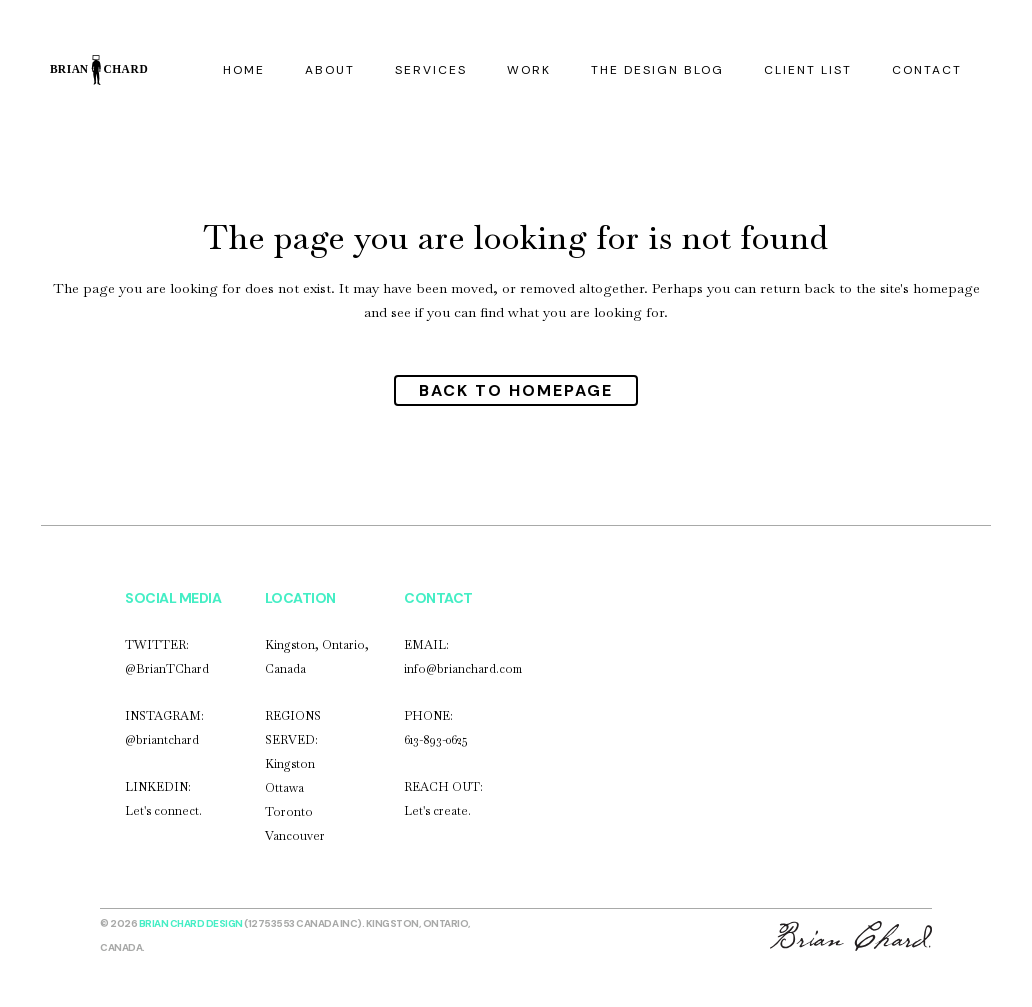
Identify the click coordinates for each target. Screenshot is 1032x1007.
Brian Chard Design (191, 923)
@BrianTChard (167, 669)
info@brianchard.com (463, 669)
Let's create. (437, 811)
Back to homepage (516, 390)
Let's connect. (163, 811)
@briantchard (162, 740)
